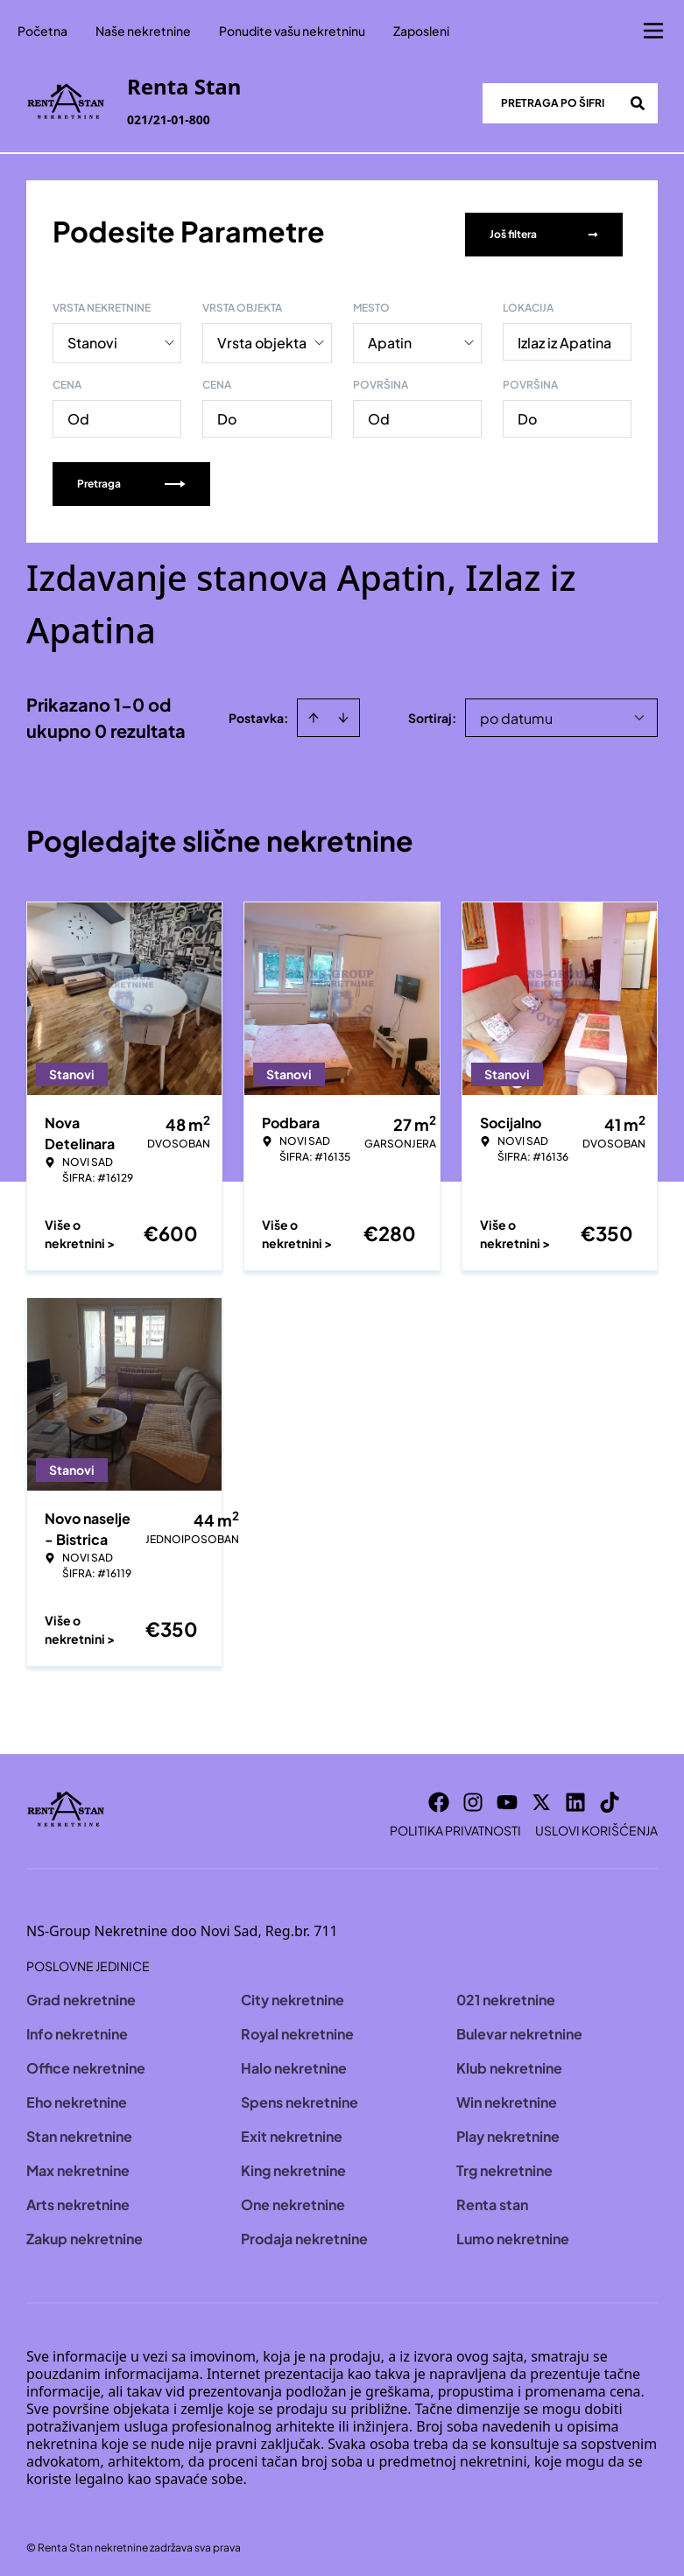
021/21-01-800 (168, 119)
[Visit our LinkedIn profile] (575, 1796)
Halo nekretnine (294, 2062)
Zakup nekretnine (84, 2232)
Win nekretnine (506, 2096)
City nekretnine (292, 1993)
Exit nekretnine (291, 2130)
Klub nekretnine (509, 2062)
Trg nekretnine (504, 2164)
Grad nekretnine (81, 1993)
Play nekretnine (508, 2130)
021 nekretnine (505, 1993)
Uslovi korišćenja (596, 1824)
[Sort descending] (343, 711)
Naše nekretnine (143, 31)
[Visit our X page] (541, 1796)
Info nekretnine (77, 2027)
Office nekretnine (85, 2062)
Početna (42, 31)
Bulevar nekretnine (519, 2027)
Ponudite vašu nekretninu (292, 31)
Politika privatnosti (455, 1824)
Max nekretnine (78, 2164)
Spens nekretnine (299, 2096)
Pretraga (131, 477)
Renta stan (492, 2198)
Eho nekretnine (76, 2096)
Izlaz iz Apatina (564, 336)
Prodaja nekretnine (304, 2232)
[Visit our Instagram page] (472, 1796)
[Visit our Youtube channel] (507, 1796)
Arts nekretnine (78, 2198)
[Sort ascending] (313, 711)
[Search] (637, 103)
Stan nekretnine (79, 2130)
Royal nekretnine (297, 2027)
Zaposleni (421, 31)
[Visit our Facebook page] (438, 1796)
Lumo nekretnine (512, 2232)
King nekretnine (293, 2164)
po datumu (516, 712)
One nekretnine (293, 2198)
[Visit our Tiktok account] (609, 1796)
